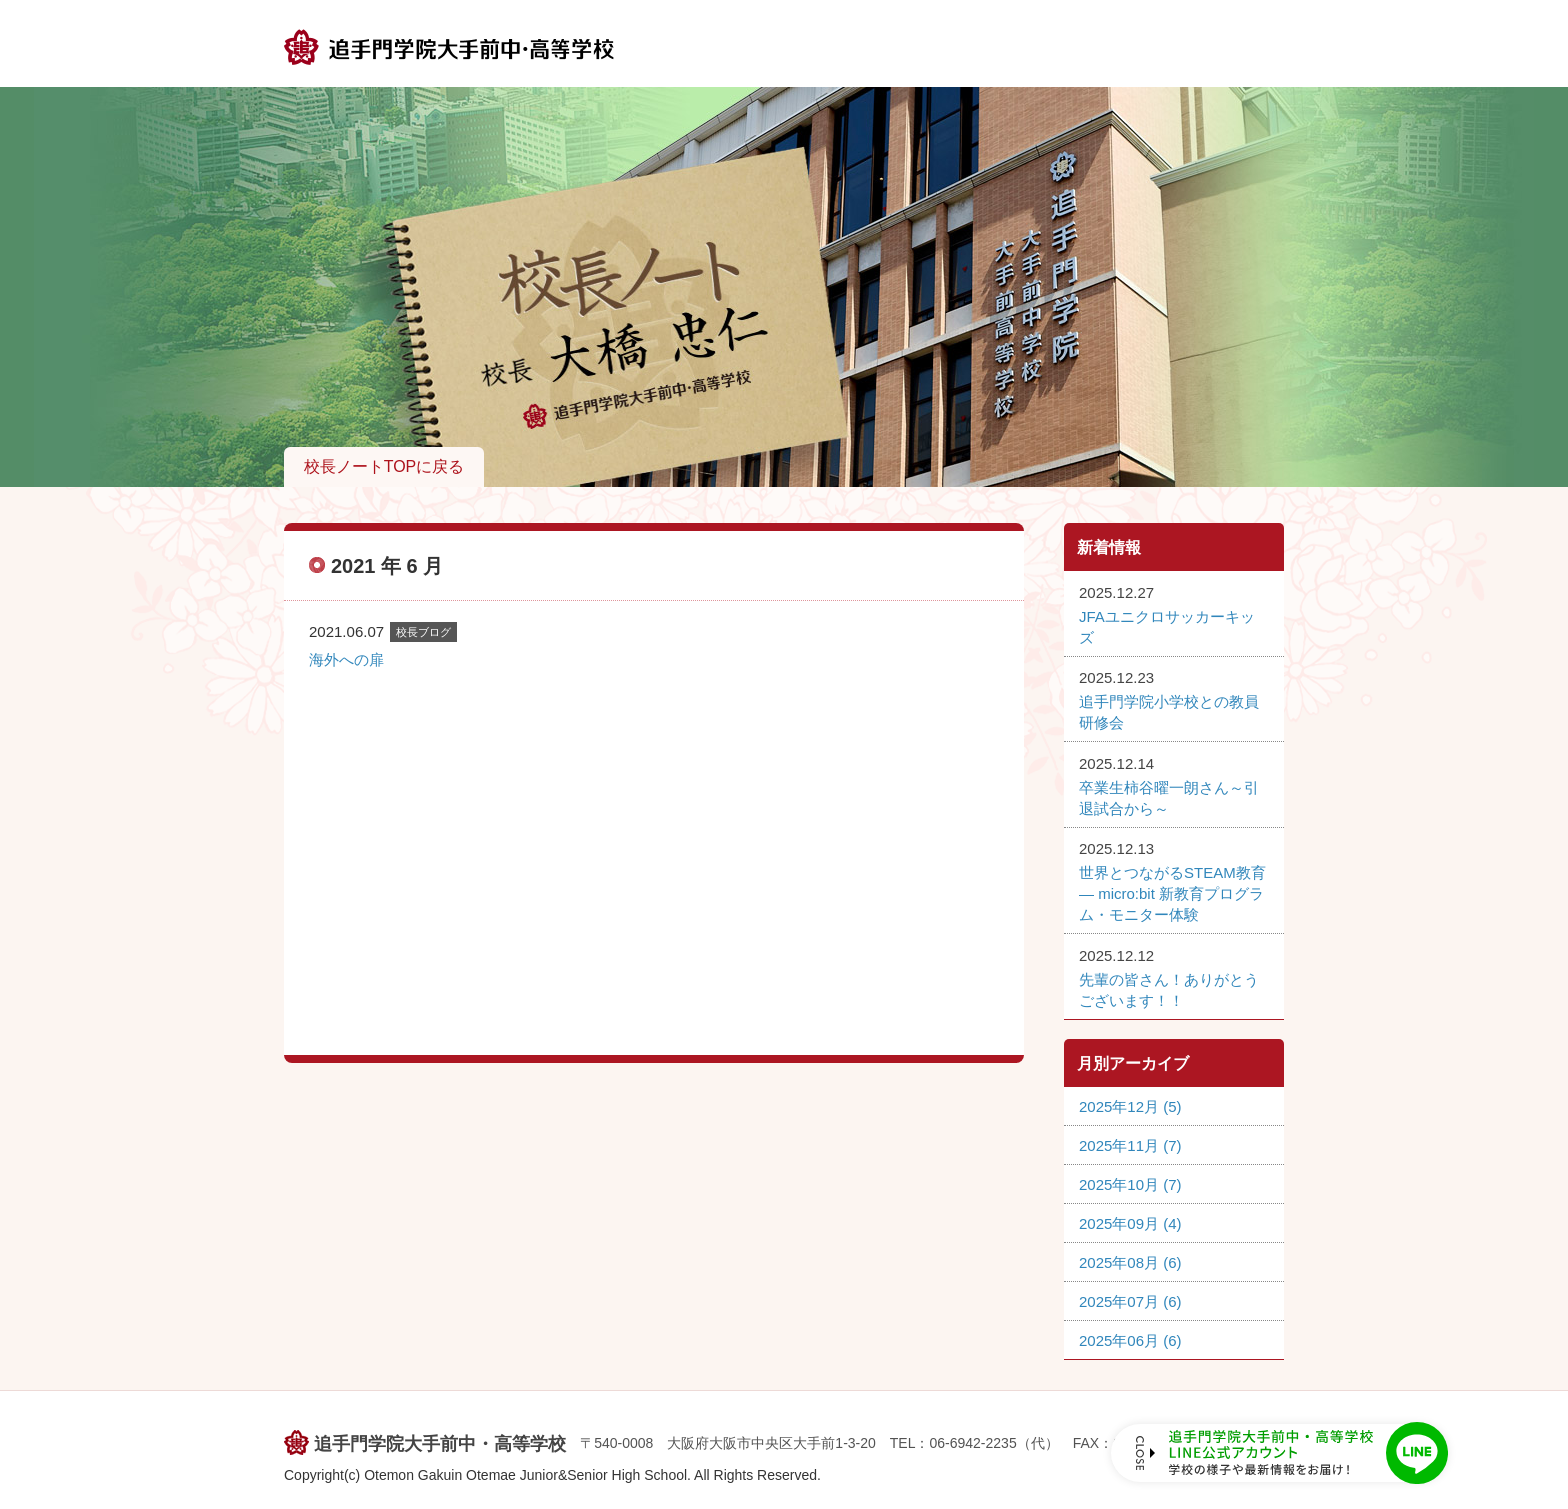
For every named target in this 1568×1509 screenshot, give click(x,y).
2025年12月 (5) (1130, 1106)
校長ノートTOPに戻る (384, 466)
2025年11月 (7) (1130, 1145)
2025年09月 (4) (1130, 1223)
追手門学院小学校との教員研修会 (1169, 712)
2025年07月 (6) (1130, 1301)
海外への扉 (346, 659)
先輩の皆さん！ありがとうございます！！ (1169, 990)
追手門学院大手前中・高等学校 (440, 1444)
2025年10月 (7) (1130, 1184)
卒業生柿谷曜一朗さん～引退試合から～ (1169, 798)
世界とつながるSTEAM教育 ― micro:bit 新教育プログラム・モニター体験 (1172, 893)
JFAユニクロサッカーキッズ (1167, 627)
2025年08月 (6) (1130, 1262)
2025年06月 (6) (1130, 1340)
